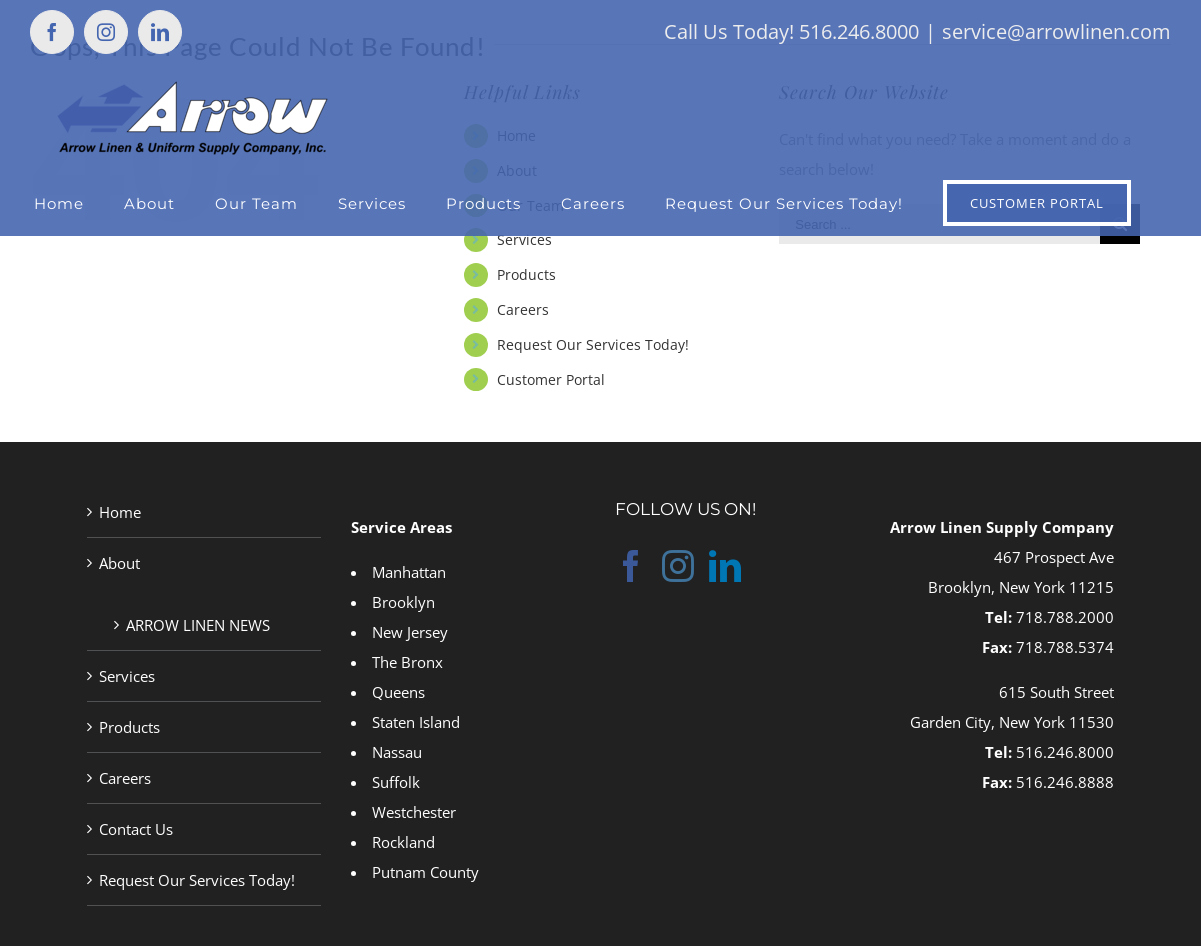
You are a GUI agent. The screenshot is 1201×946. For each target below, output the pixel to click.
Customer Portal (551, 379)
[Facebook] (631, 566)
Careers (523, 309)
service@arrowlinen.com (1056, 31)
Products (526, 274)
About (119, 563)
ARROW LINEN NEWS (198, 625)
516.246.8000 (1065, 752)
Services (524, 239)
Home (120, 512)
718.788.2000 (1065, 617)
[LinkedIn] (725, 566)
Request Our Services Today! (593, 344)
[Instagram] (678, 566)
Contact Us (136, 829)
